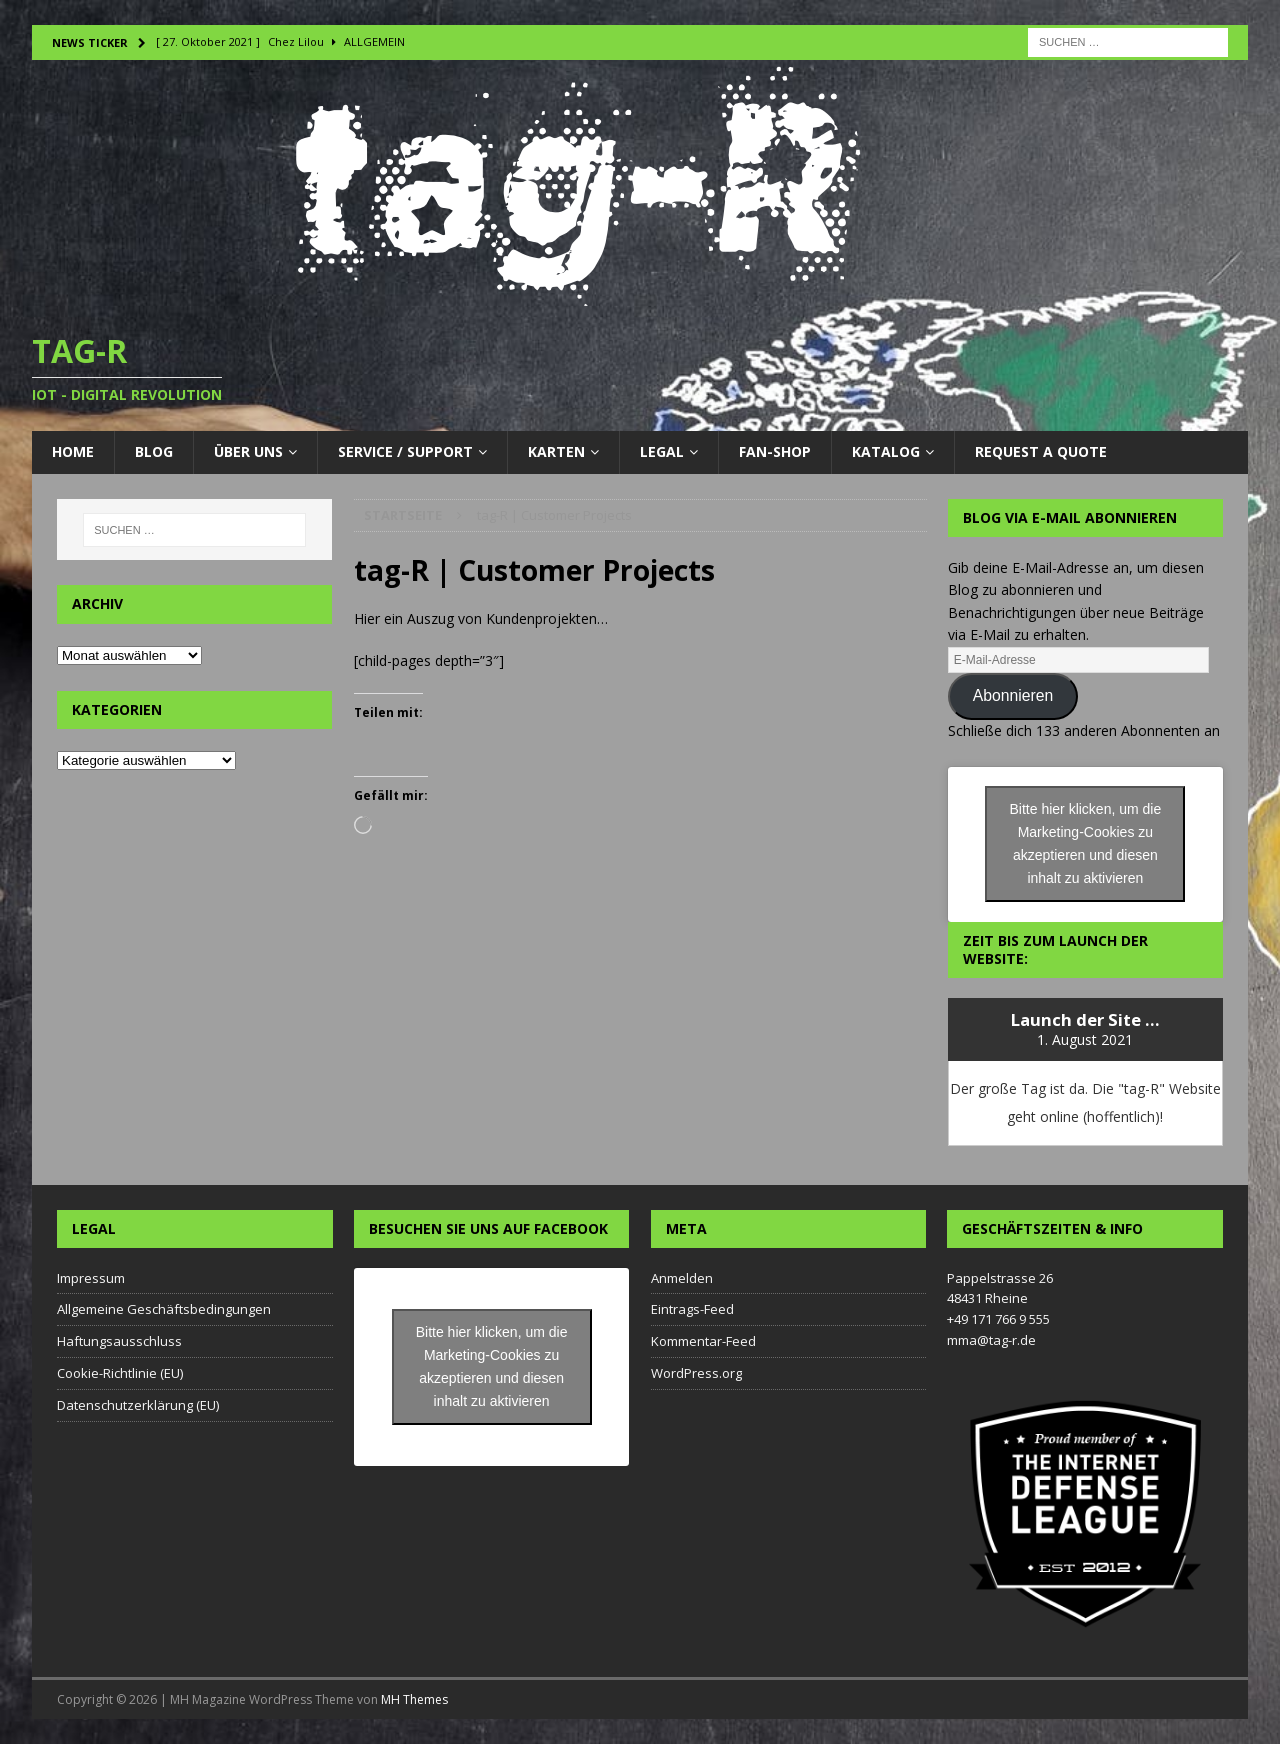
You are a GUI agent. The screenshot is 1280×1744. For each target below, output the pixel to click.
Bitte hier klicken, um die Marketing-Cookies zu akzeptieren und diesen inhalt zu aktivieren (1086, 843)
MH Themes (414, 1699)
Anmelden (682, 1278)
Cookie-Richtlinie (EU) (120, 1373)
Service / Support (405, 451)
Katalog (886, 451)
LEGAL (662, 451)
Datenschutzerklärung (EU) (138, 1405)
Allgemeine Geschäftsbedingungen (164, 1309)
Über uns (248, 451)
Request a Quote (1041, 451)
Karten (556, 451)
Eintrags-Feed (692, 1309)
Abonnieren (1013, 695)
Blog (154, 451)
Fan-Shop (775, 451)
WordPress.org (696, 1373)
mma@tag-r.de (991, 1340)
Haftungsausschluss (119, 1341)
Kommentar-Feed (703, 1341)
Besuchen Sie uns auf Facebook (488, 1228)
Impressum (91, 1278)
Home (73, 451)
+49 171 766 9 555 (998, 1319)
